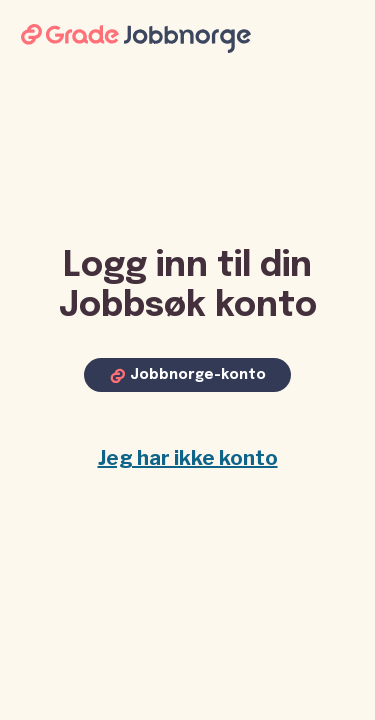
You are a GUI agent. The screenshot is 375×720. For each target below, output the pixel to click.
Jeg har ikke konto (188, 458)
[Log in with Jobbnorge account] (187, 375)
